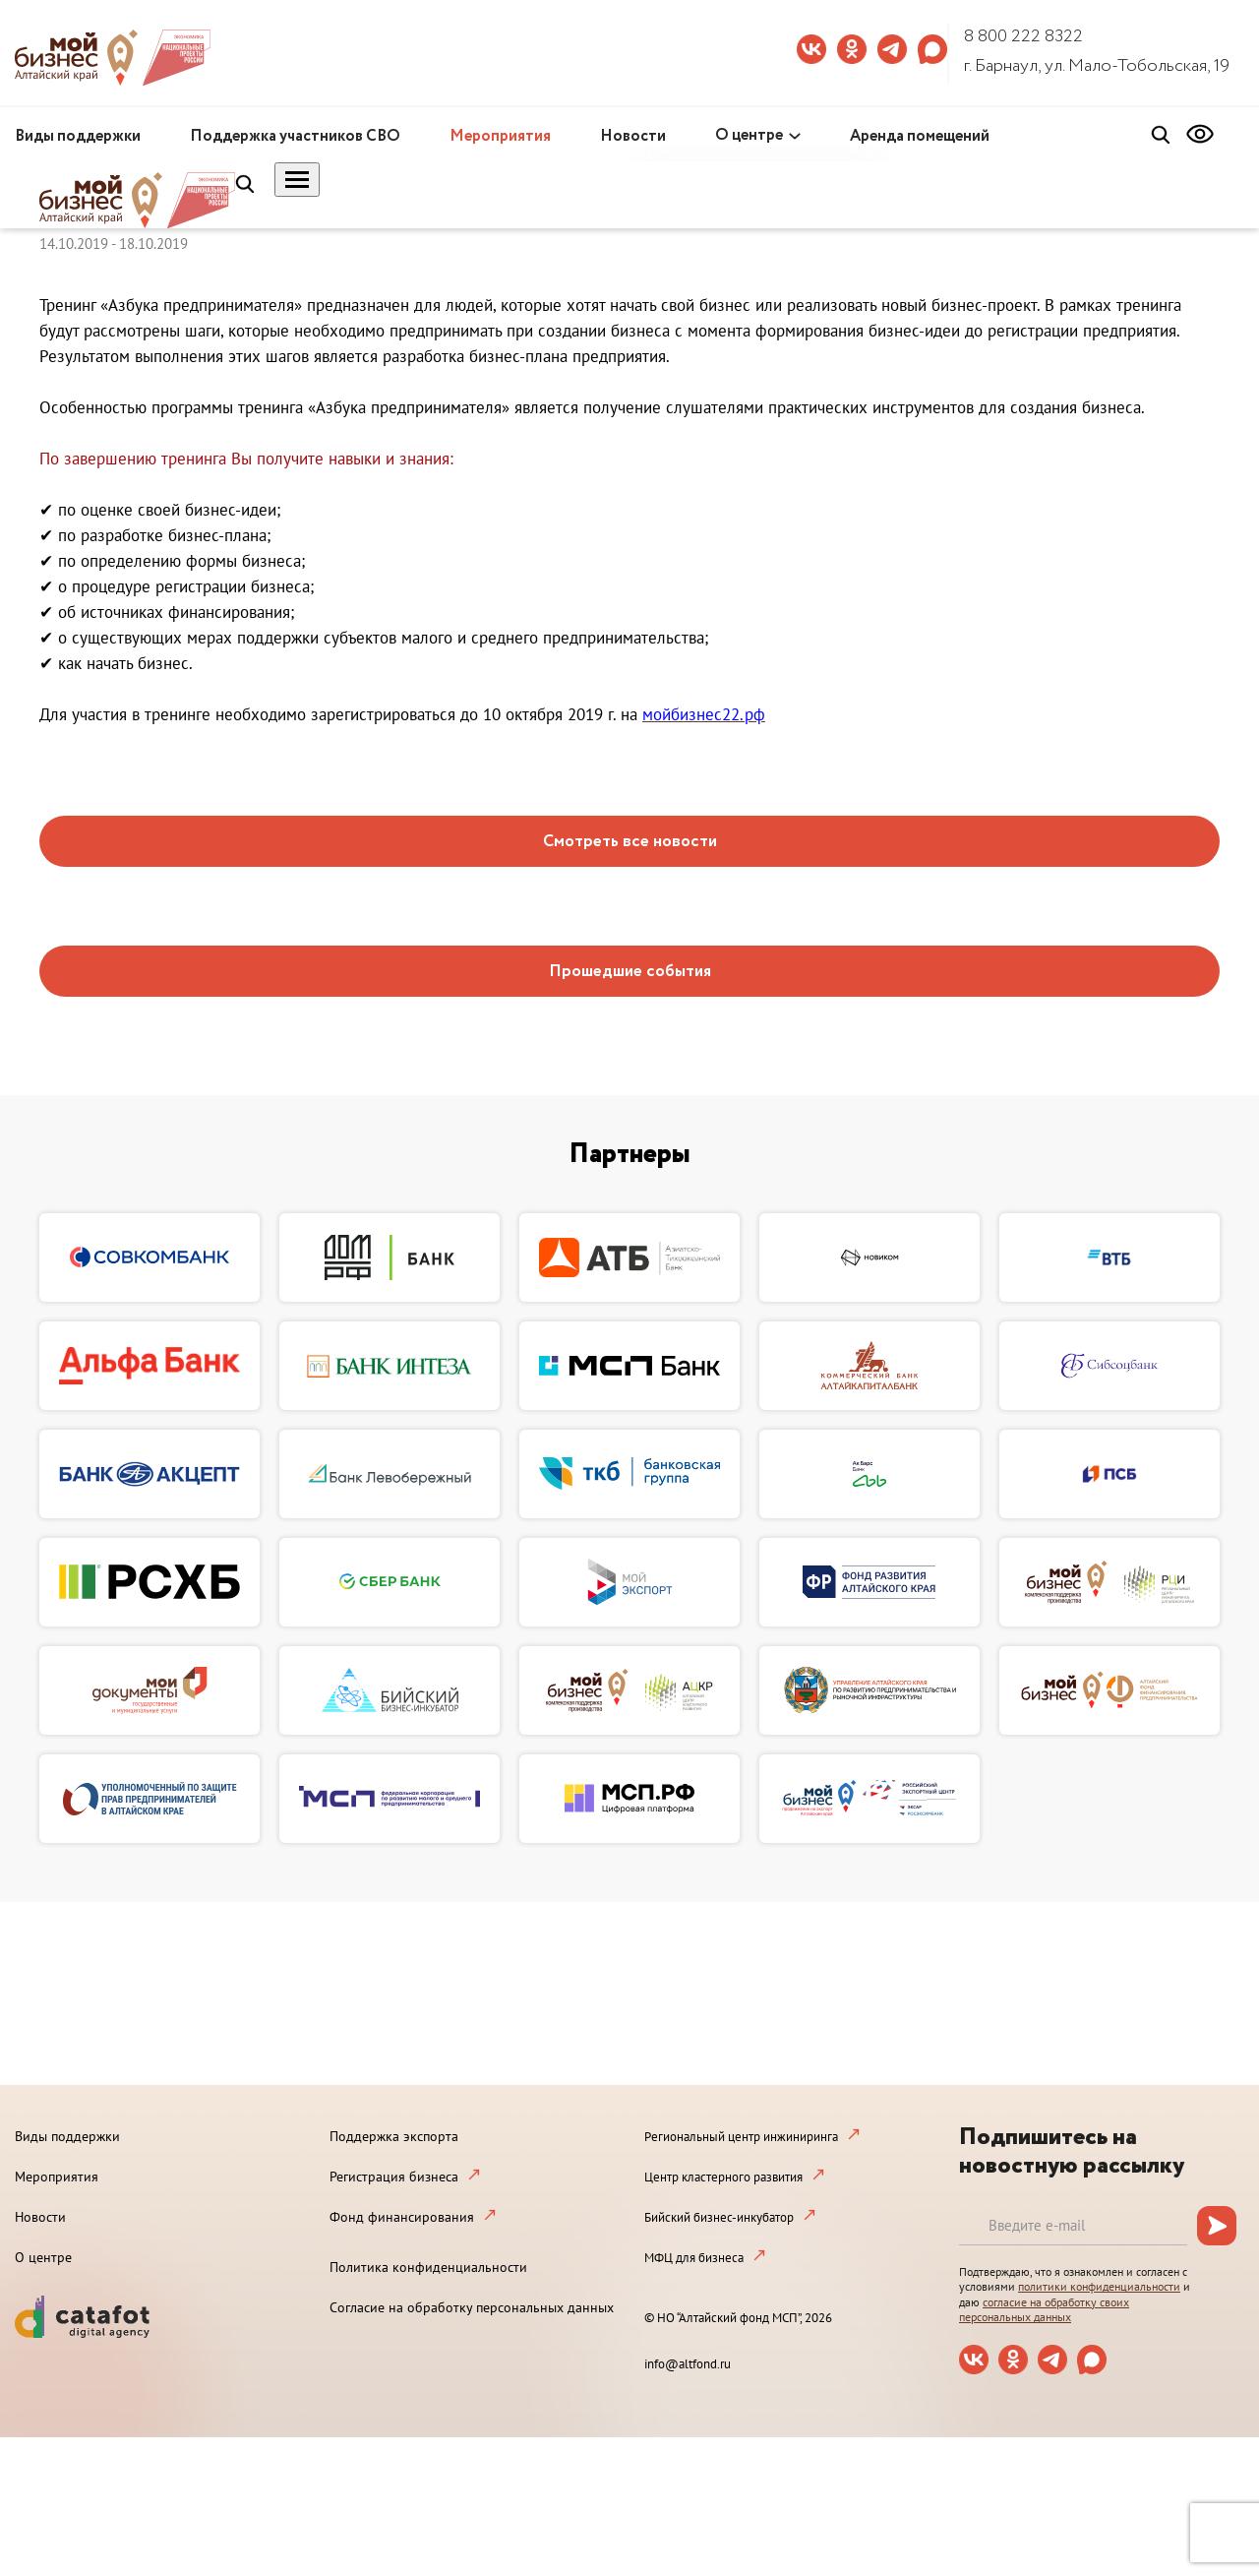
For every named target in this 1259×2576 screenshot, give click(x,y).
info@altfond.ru (687, 2364)
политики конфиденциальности (1099, 2286)
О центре (749, 135)
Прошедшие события (630, 971)
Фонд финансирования (402, 2217)
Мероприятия (500, 136)
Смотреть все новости (630, 841)
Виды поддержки (78, 136)
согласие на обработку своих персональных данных (1044, 2310)
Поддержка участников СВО (295, 136)
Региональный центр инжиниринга (741, 2136)
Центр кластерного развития (723, 2177)
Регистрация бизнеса (394, 2176)
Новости (633, 136)
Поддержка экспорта (394, 2136)
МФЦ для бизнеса (694, 2257)
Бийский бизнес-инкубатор (719, 2217)
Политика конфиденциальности (428, 2267)
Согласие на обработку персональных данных (472, 2307)
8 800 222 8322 (1023, 36)
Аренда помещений (919, 136)
